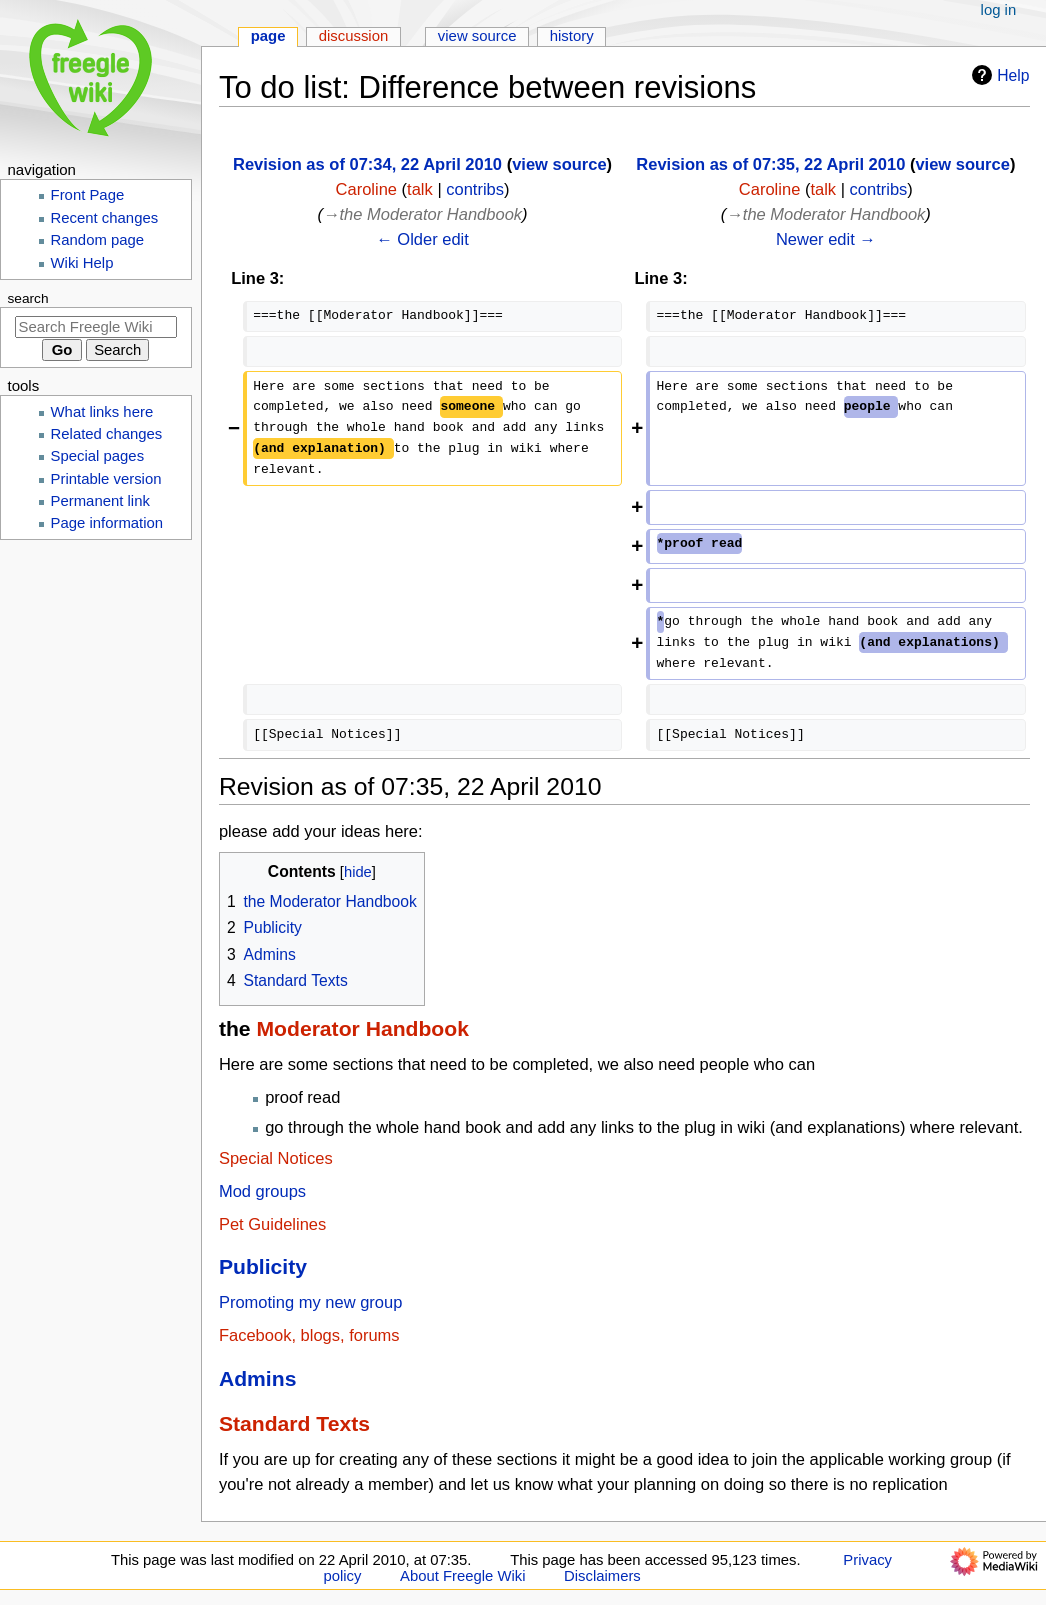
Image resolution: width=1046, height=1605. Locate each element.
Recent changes (105, 218)
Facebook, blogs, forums (309, 1335)
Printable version (106, 479)
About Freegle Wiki (462, 1576)
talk (420, 189)
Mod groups (262, 1191)
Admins (257, 1378)
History (572, 36)
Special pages (98, 456)
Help (998, 75)
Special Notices (276, 1158)
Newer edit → (826, 239)
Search (28, 298)
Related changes (107, 434)
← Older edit (422, 239)
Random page (98, 240)
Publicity (263, 1266)
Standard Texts (294, 1423)
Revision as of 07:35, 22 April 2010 (770, 164)
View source (477, 36)
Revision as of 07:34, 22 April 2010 (367, 164)
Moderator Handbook (362, 1028)
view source (559, 164)
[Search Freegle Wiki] (96, 327)
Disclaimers (602, 1576)
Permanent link (100, 501)
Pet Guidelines (272, 1224)
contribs (475, 189)
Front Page (88, 195)
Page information (107, 523)
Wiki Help (82, 263)
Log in (999, 10)
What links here (102, 412)
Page (268, 36)
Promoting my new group (310, 1302)
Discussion (354, 36)
